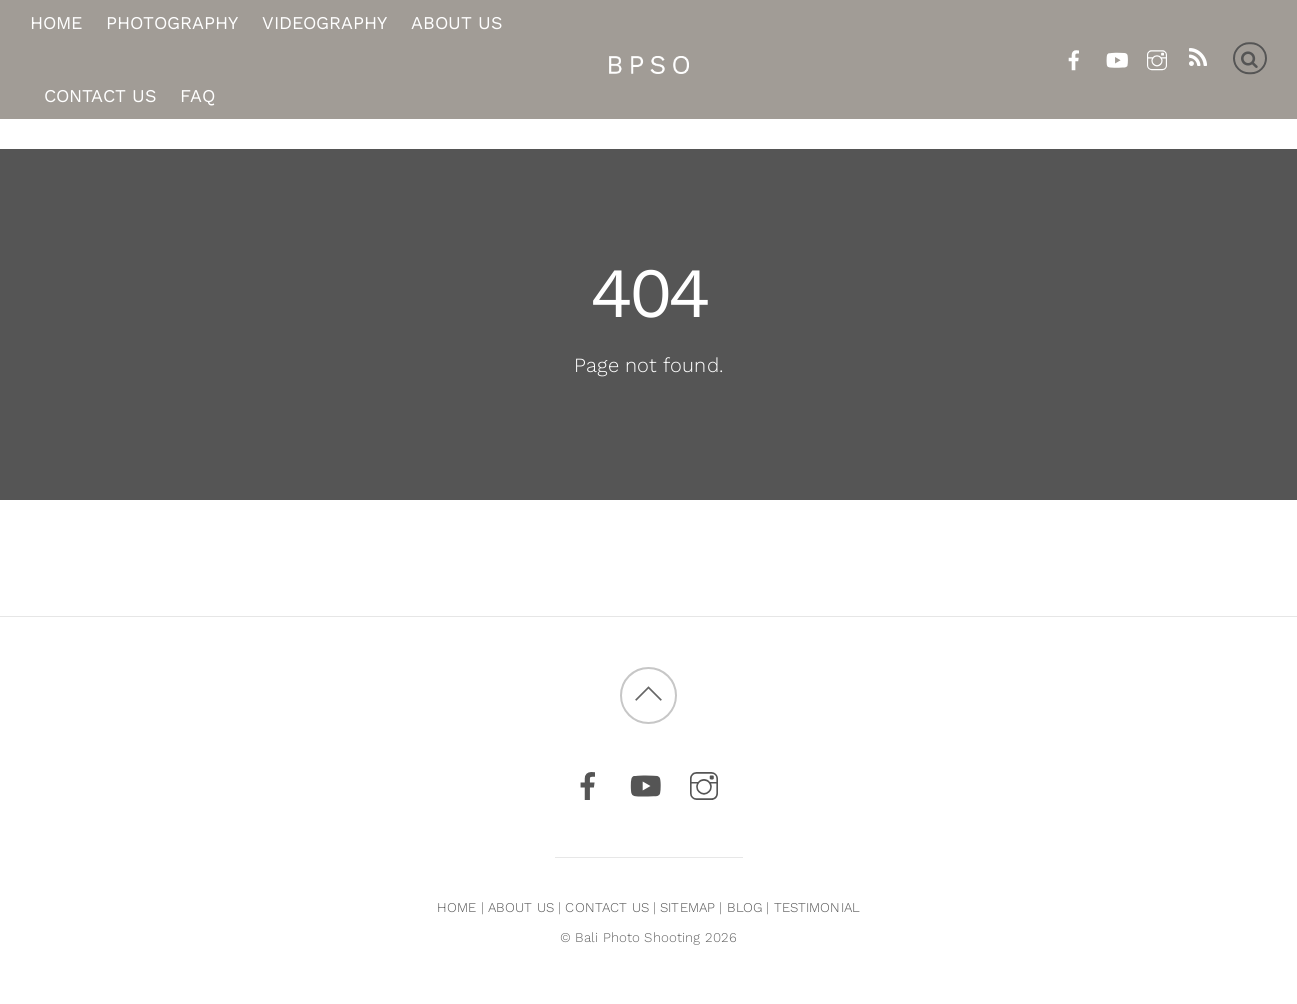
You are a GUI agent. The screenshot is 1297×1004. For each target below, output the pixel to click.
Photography (172, 23)
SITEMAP (687, 907)
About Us (457, 23)
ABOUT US (521, 907)
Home (56, 23)
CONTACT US (606, 907)
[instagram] (1156, 56)
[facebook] (1074, 56)
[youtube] (1115, 56)
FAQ (197, 95)
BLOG (745, 907)
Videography (324, 23)
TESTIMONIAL (817, 907)
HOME (457, 907)
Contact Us (100, 95)
